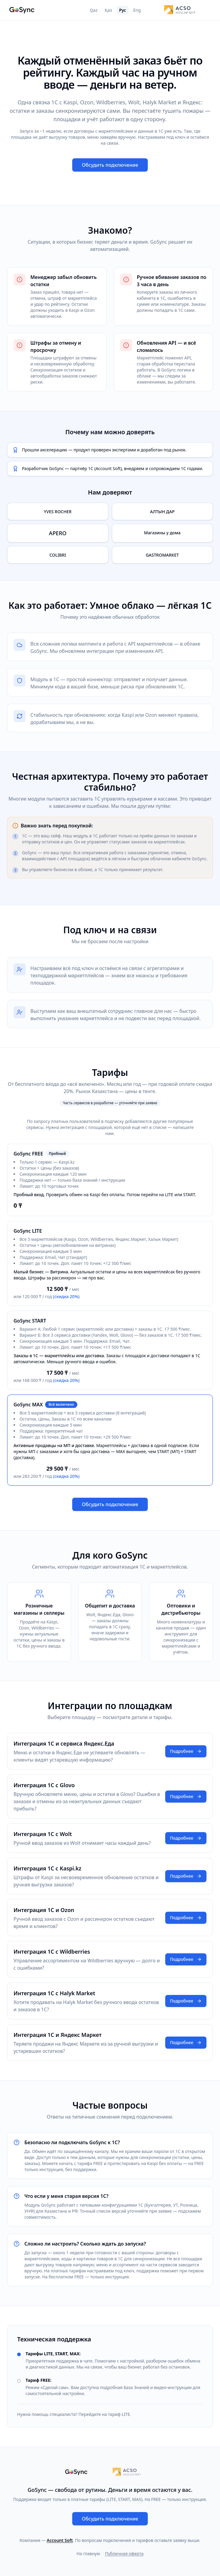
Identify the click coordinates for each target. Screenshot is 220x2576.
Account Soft (60, 2540)
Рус (122, 10)
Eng (137, 10)
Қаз (108, 10)
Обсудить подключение (110, 165)
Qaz (93, 10)
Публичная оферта (124, 2553)
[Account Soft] (180, 10)
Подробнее (186, 1751)
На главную (88, 2553)
